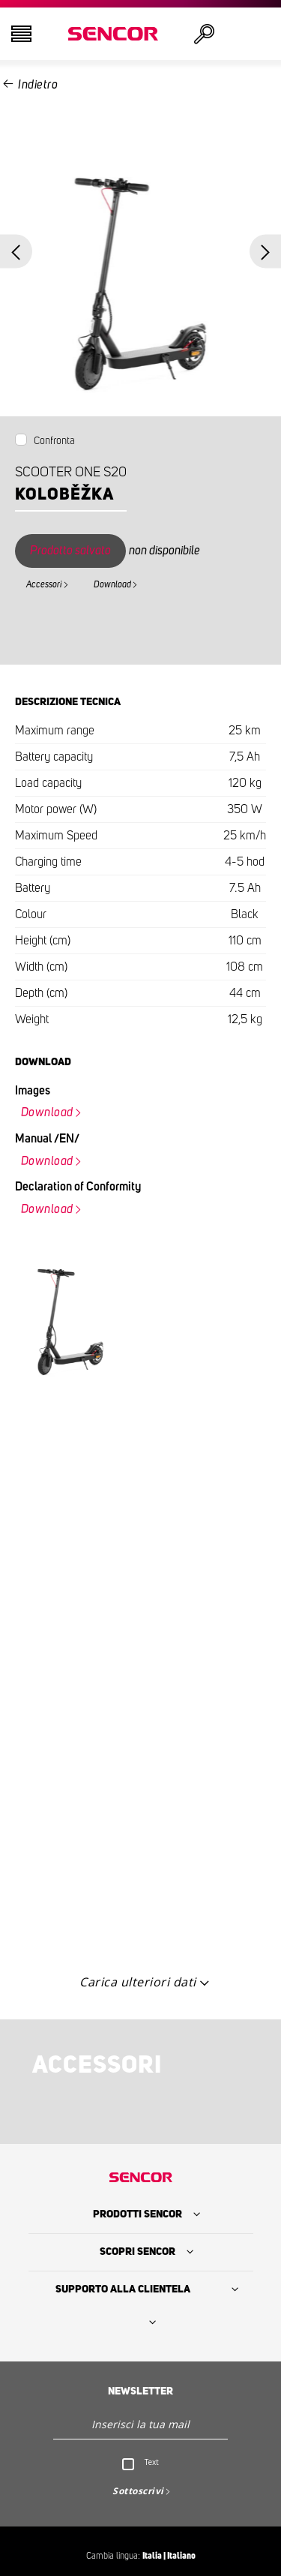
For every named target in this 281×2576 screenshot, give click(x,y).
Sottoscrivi (138, 2490)
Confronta (54, 441)
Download (112, 584)
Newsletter (140, 2391)
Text (152, 2462)
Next (266, 252)
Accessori (44, 584)
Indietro (38, 85)
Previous (16, 252)
